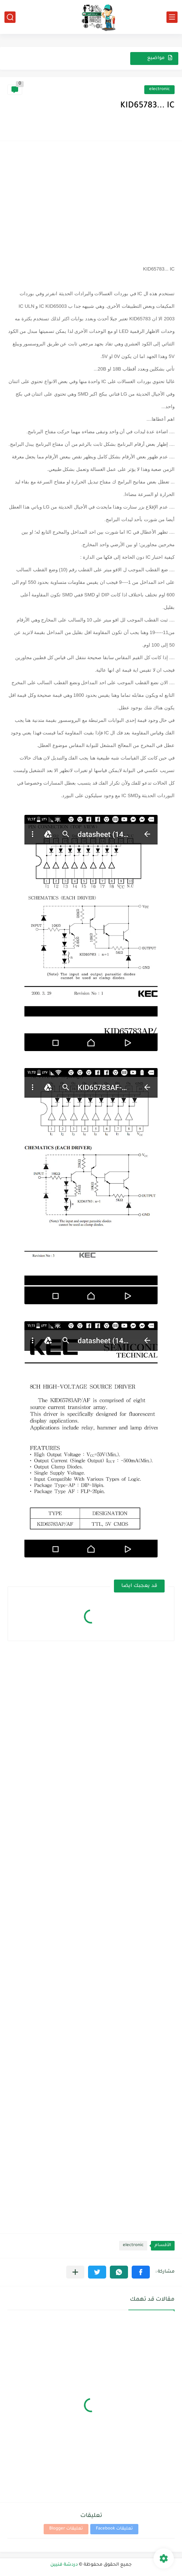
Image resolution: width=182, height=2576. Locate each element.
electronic (159, 89)
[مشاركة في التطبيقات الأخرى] (75, 2272)
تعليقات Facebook (114, 2529)
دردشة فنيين (64, 2565)
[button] (141, 2272)
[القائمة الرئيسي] (172, 17)
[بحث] (10, 17)
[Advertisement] (91, 200)
